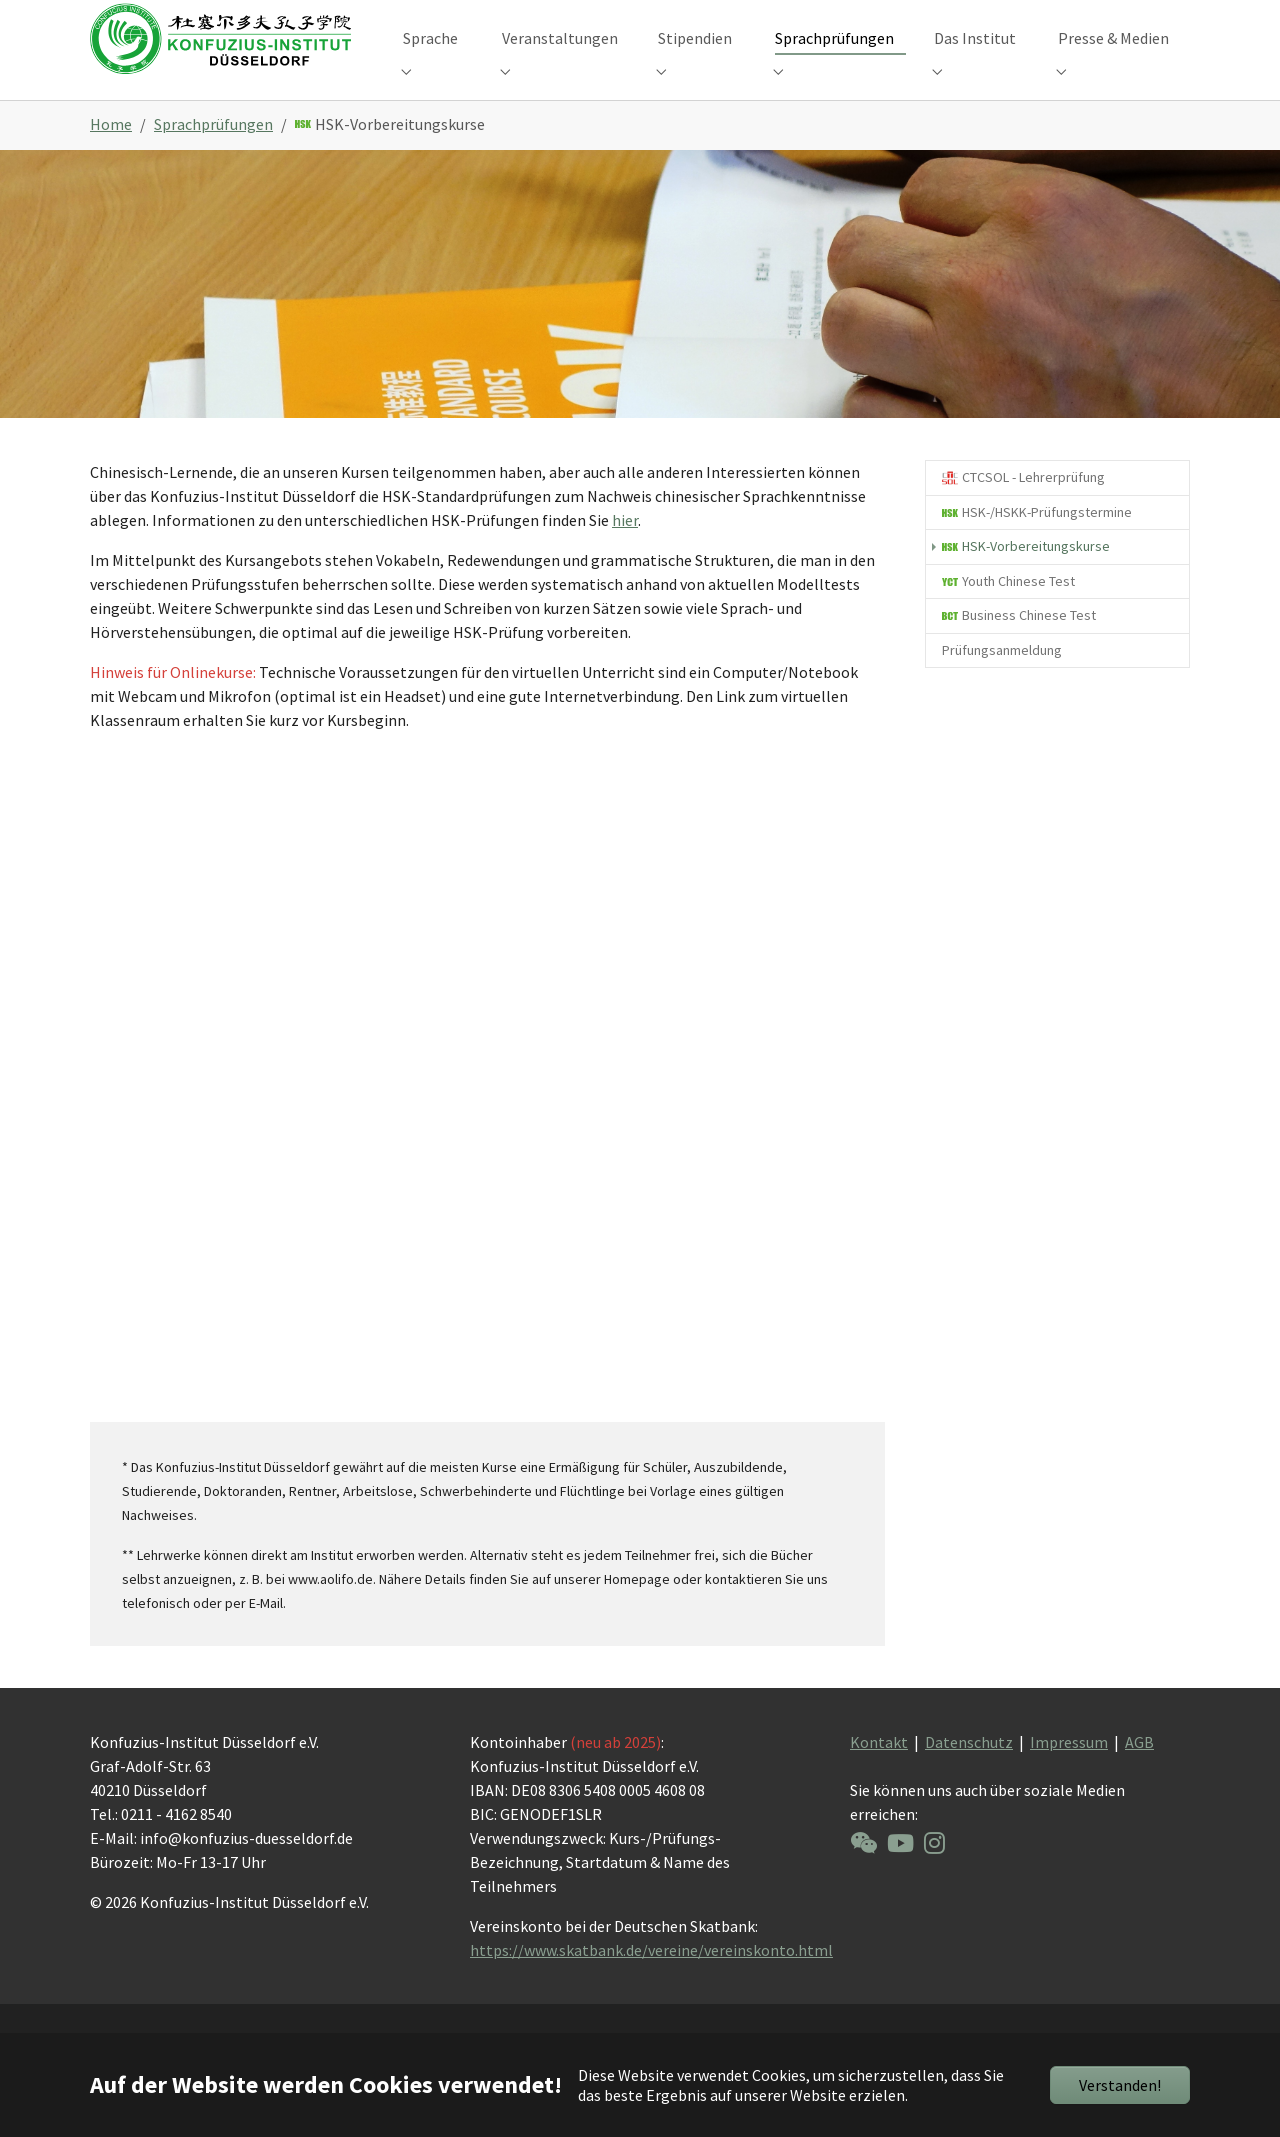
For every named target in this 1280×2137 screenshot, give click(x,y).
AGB (1139, 1775)
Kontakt (879, 1775)
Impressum (1069, 1775)
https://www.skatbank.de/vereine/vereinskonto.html (651, 1983)
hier (625, 553)
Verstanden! (1120, 2085)
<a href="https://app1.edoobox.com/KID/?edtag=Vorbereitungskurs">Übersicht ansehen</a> (487, 1107)
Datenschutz (969, 1775)
